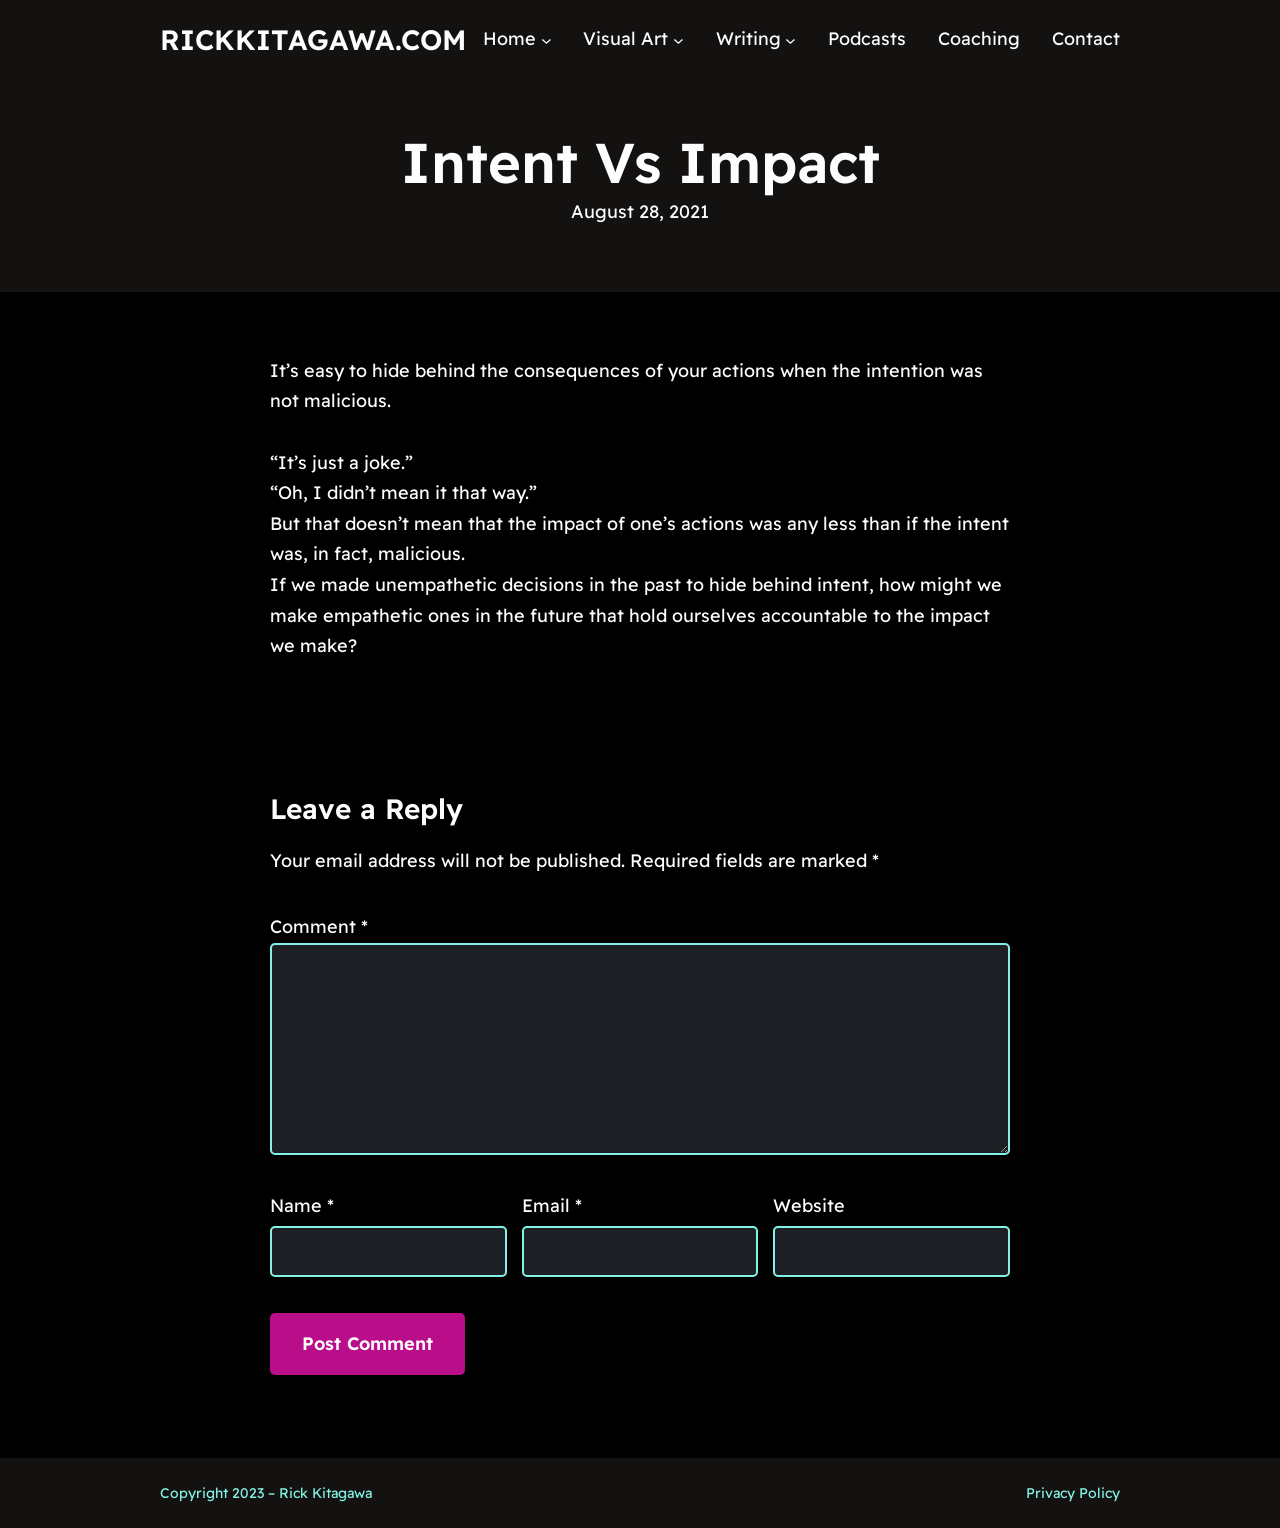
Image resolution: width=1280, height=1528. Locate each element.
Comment (319, 926)
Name (302, 1205)
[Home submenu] (546, 39)
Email (552, 1205)
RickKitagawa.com (313, 39)
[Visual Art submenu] (678, 39)
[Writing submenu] (790, 39)
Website (809, 1205)
